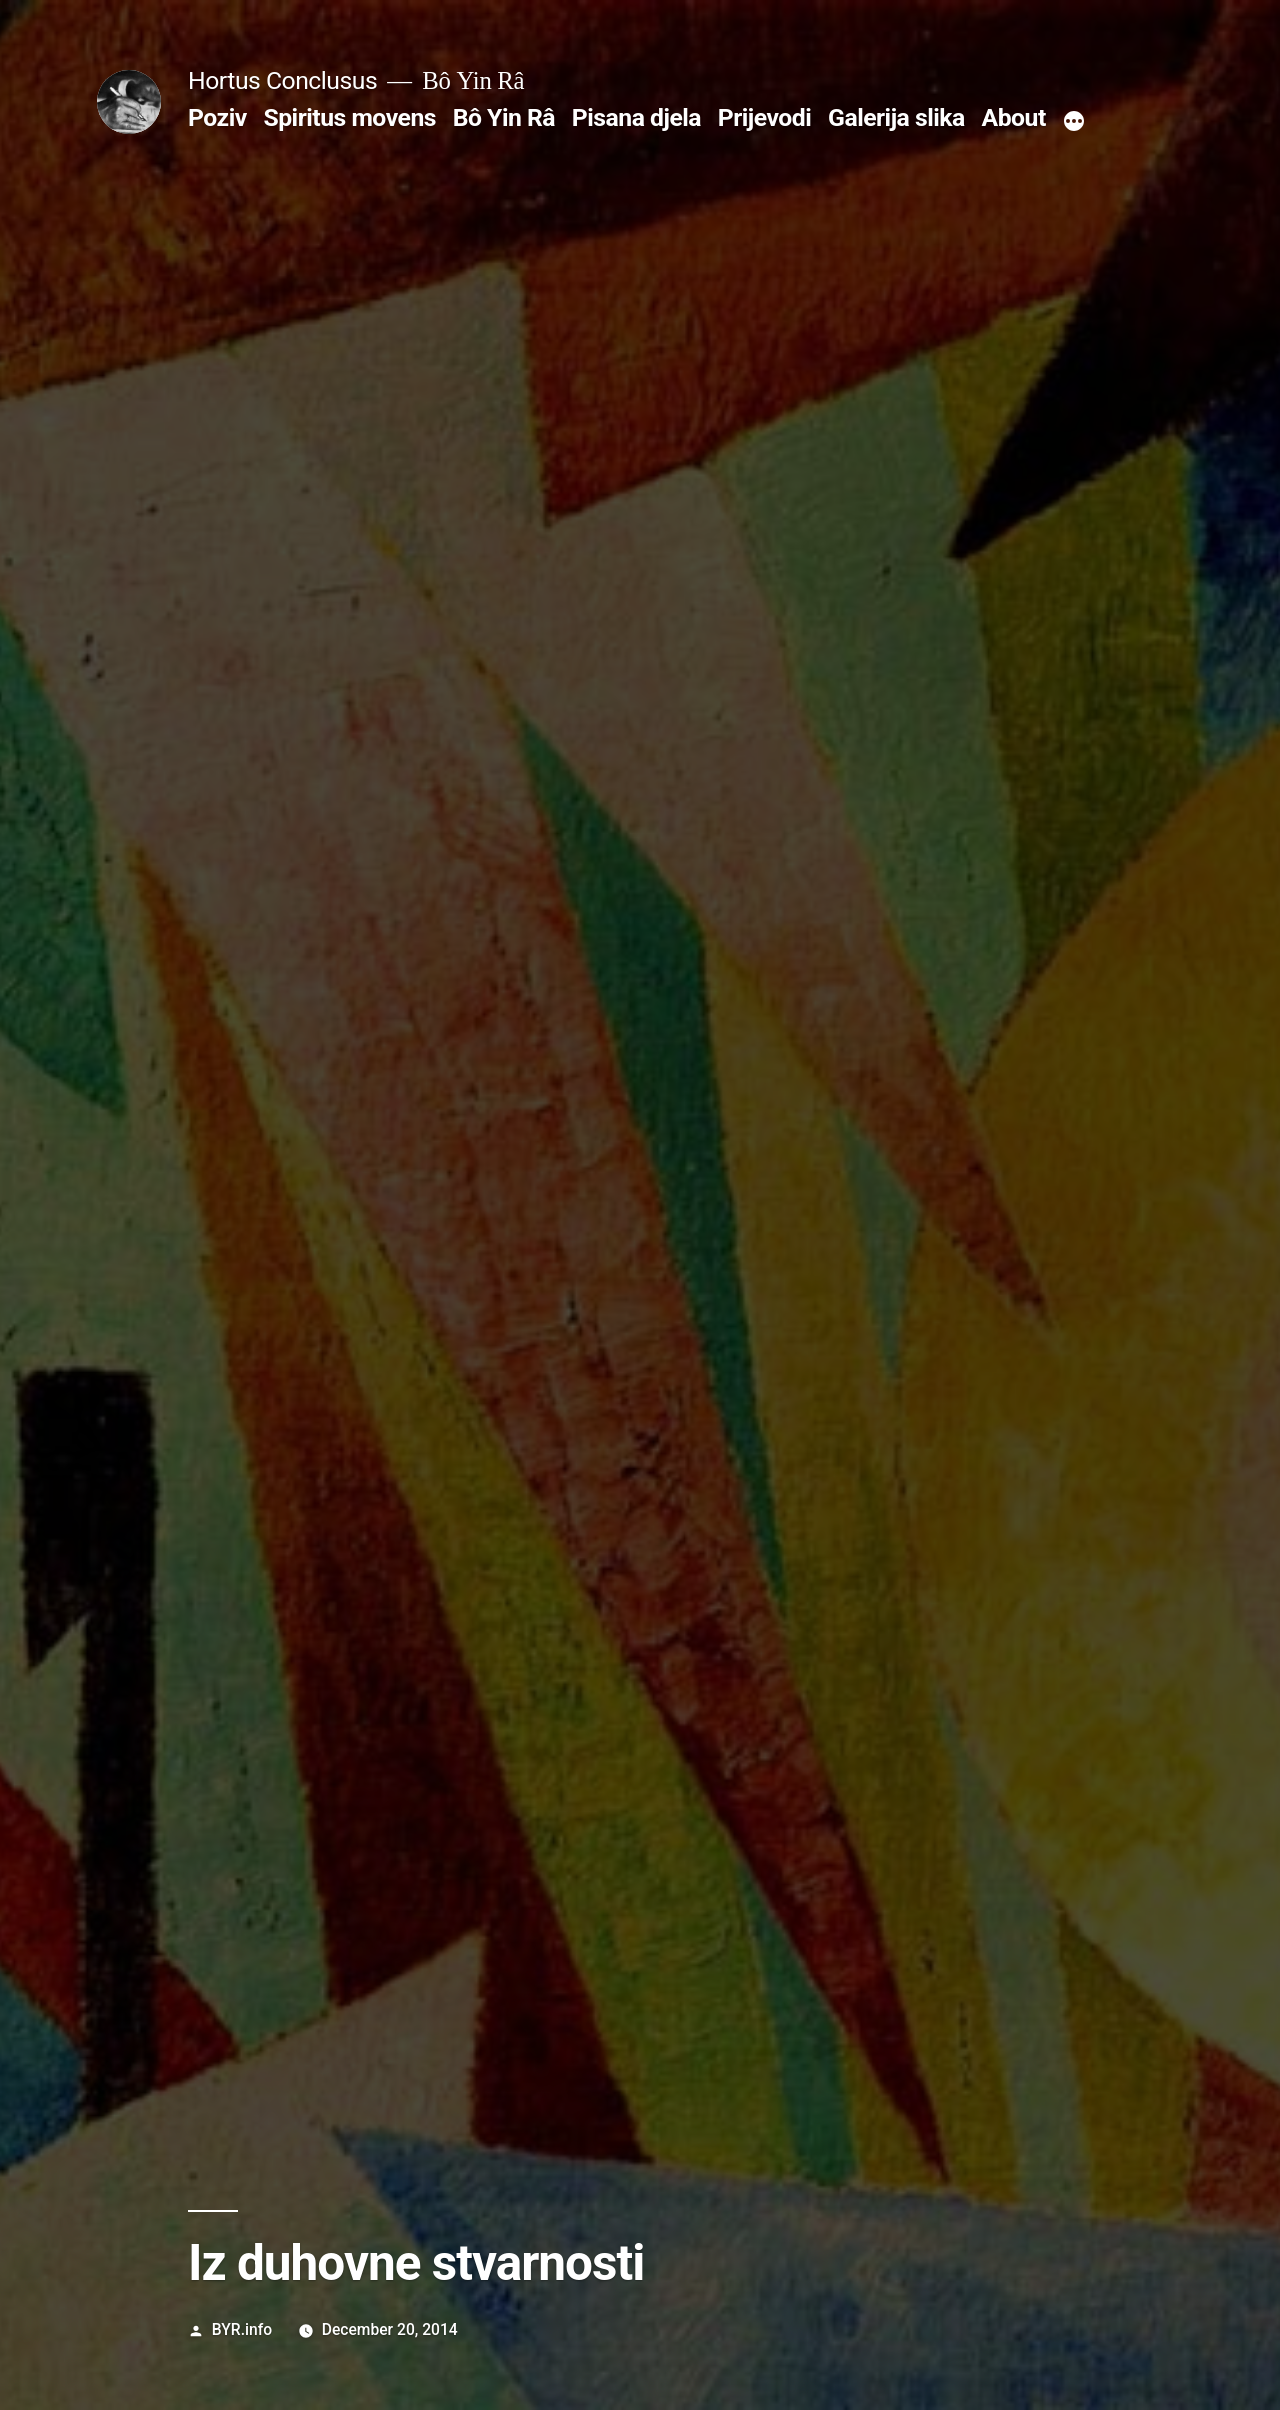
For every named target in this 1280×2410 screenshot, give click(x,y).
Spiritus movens (349, 117)
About (1014, 117)
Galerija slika (896, 117)
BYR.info (242, 2329)
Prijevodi (765, 117)
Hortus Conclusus (282, 80)
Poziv (217, 117)
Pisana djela (636, 117)
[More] (1074, 122)
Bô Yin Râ (504, 117)
